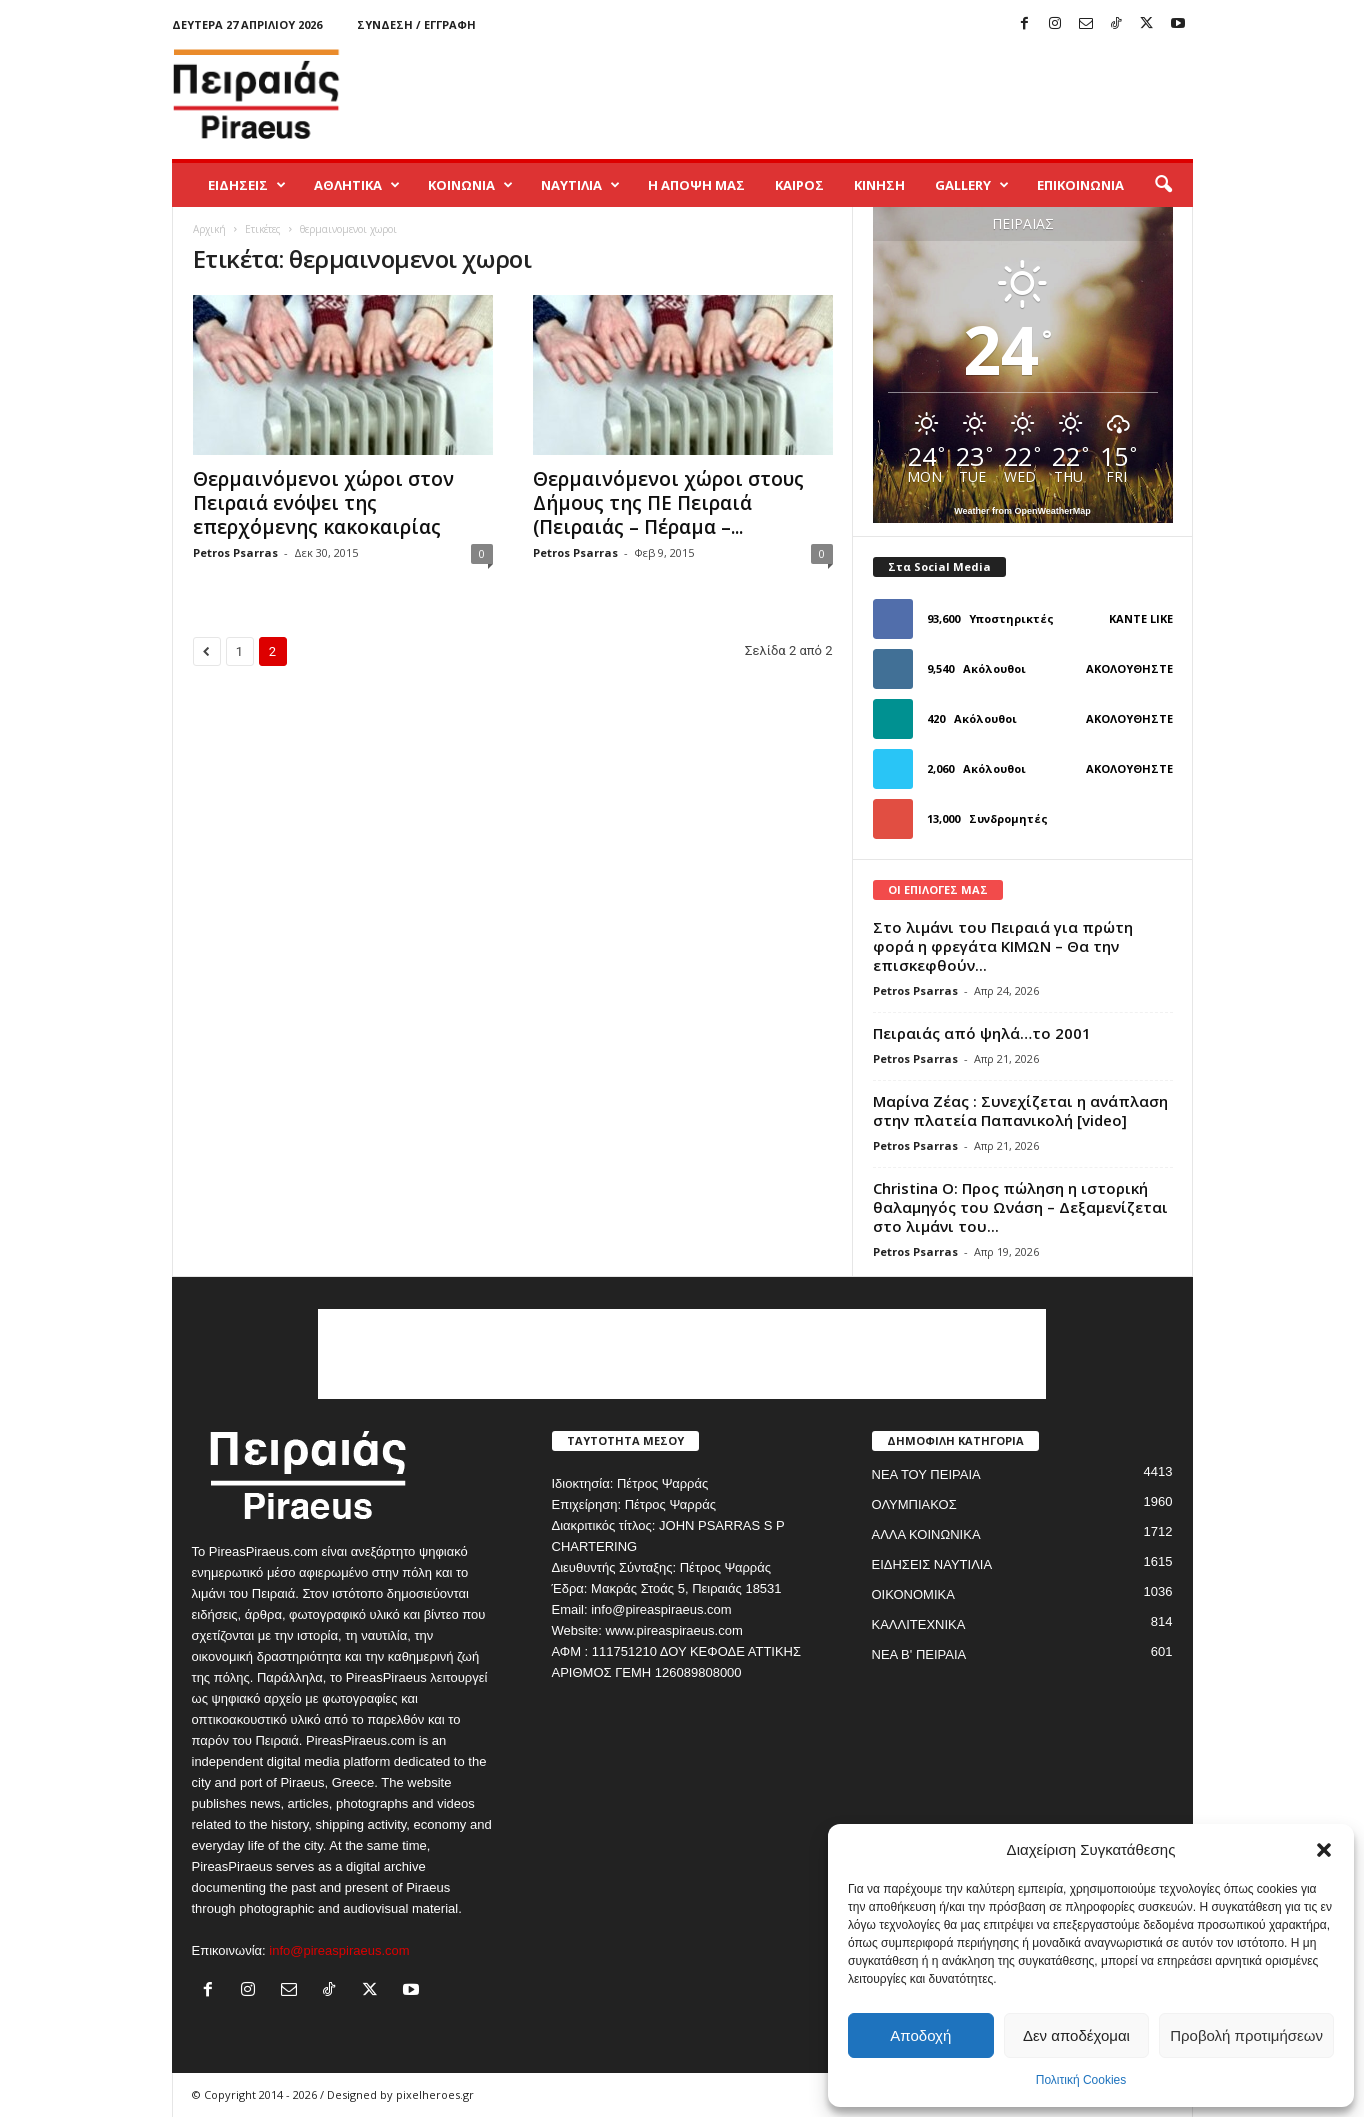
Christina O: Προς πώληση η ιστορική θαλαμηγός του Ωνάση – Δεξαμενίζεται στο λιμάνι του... (1020, 1207)
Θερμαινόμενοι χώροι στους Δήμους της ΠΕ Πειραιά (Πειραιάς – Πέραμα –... (668, 503)
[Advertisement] (829, 94)
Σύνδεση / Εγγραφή (416, 24)
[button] (1324, 1850)
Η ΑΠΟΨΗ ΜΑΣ (696, 185)
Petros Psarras (235, 552)
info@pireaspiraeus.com (339, 1950)
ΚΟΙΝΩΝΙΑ (470, 185)
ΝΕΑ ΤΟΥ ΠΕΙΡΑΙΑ (926, 1474)
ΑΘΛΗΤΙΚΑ (357, 185)
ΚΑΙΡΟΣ (799, 185)
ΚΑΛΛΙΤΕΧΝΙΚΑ (919, 1624)
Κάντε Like (1141, 618)
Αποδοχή (920, 2035)
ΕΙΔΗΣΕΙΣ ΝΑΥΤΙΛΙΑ (932, 1564)
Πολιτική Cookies (1081, 2080)
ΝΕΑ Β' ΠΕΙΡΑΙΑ (919, 1654)
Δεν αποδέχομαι (1076, 2035)
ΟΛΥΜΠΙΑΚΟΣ (914, 1504)
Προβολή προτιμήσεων (1246, 2035)
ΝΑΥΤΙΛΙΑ (580, 185)
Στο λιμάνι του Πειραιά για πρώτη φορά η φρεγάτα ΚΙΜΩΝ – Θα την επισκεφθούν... (1003, 946)
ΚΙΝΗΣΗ (879, 185)
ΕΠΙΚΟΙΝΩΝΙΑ (1080, 185)
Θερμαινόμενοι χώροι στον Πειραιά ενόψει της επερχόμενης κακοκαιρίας (323, 503)
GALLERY (972, 185)
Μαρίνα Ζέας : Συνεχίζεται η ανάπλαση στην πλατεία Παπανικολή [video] (1020, 1110)
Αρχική (209, 229)
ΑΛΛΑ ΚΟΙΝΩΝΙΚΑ (926, 1534)
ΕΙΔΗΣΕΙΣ (247, 185)
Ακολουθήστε (1129, 668)
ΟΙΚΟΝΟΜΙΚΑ (913, 1594)
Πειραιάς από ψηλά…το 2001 (982, 1033)
